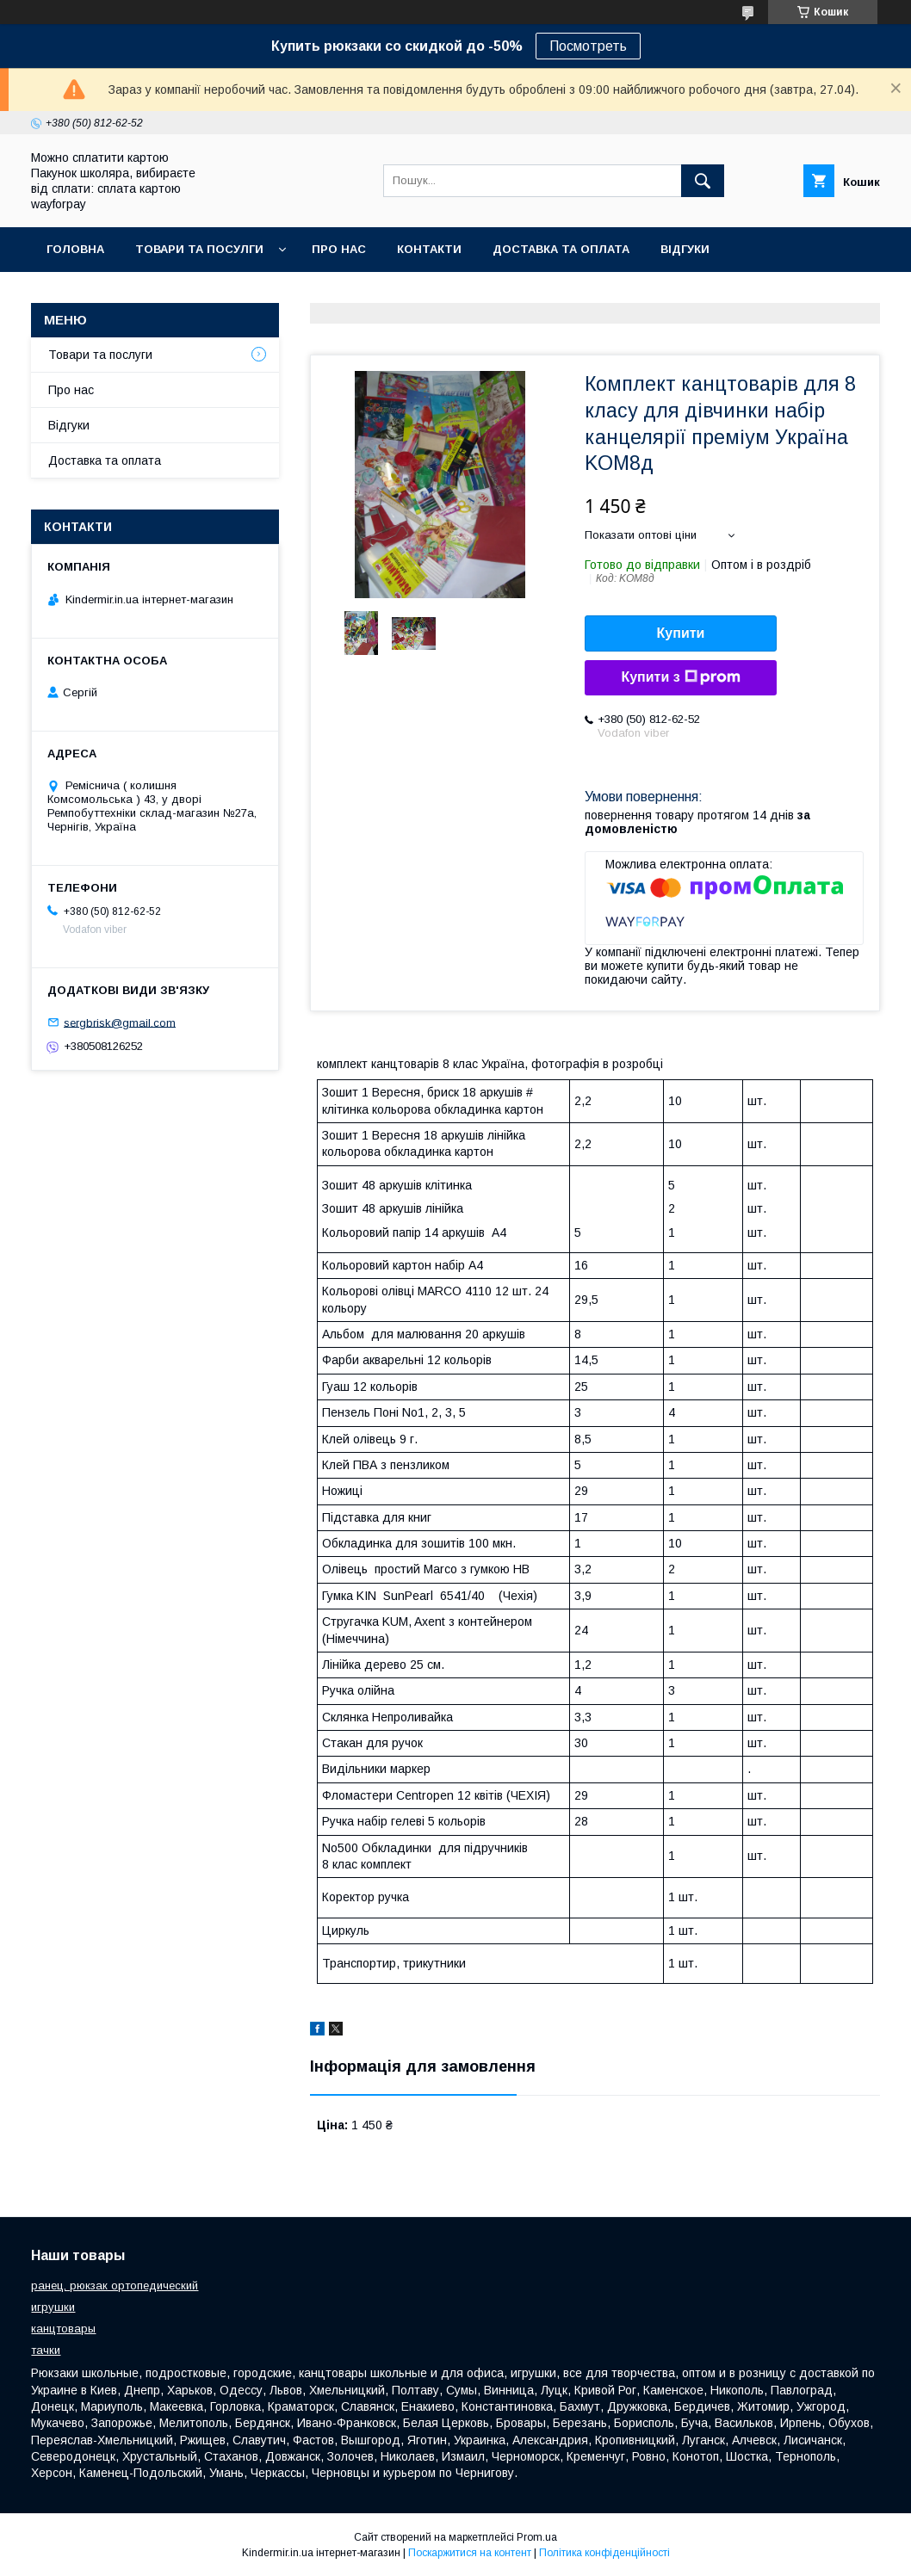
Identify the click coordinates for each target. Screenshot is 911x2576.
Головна (75, 249)
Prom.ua (537, 2537)
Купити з (680, 677)
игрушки (53, 2307)
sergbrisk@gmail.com (120, 1022)
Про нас (339, 249)
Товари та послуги (100, 354)
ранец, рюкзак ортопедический (114, 2285)
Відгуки (685, 249)
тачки (45, 2350)
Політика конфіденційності (604, 2553)
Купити (681, 633)
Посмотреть (588, 46)
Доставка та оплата (561, 249)
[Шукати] (702, 180)
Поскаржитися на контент (469, 2553)
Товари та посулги (199, 249)
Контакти (429, 249)
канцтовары (63, 2328)
